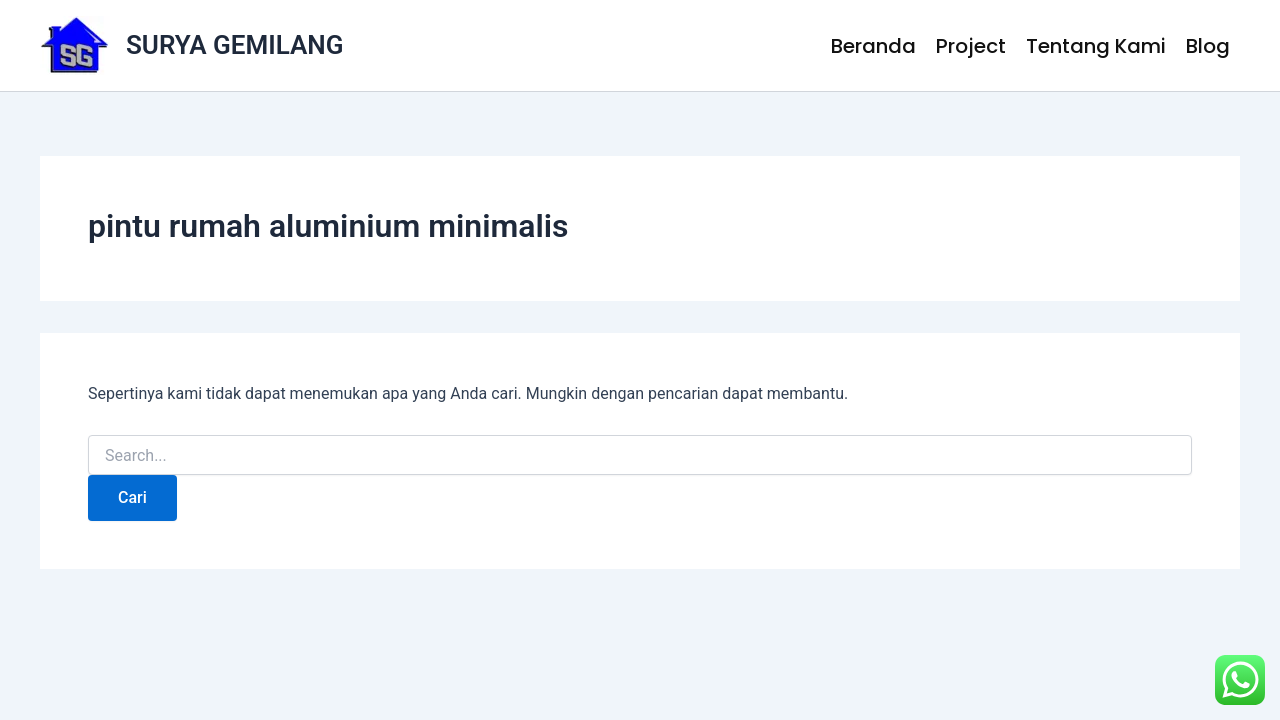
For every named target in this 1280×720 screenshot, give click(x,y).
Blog (1208, 46)
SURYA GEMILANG (234, 45)
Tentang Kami (1096, 46)
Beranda (873, 46)
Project (971, 46)
